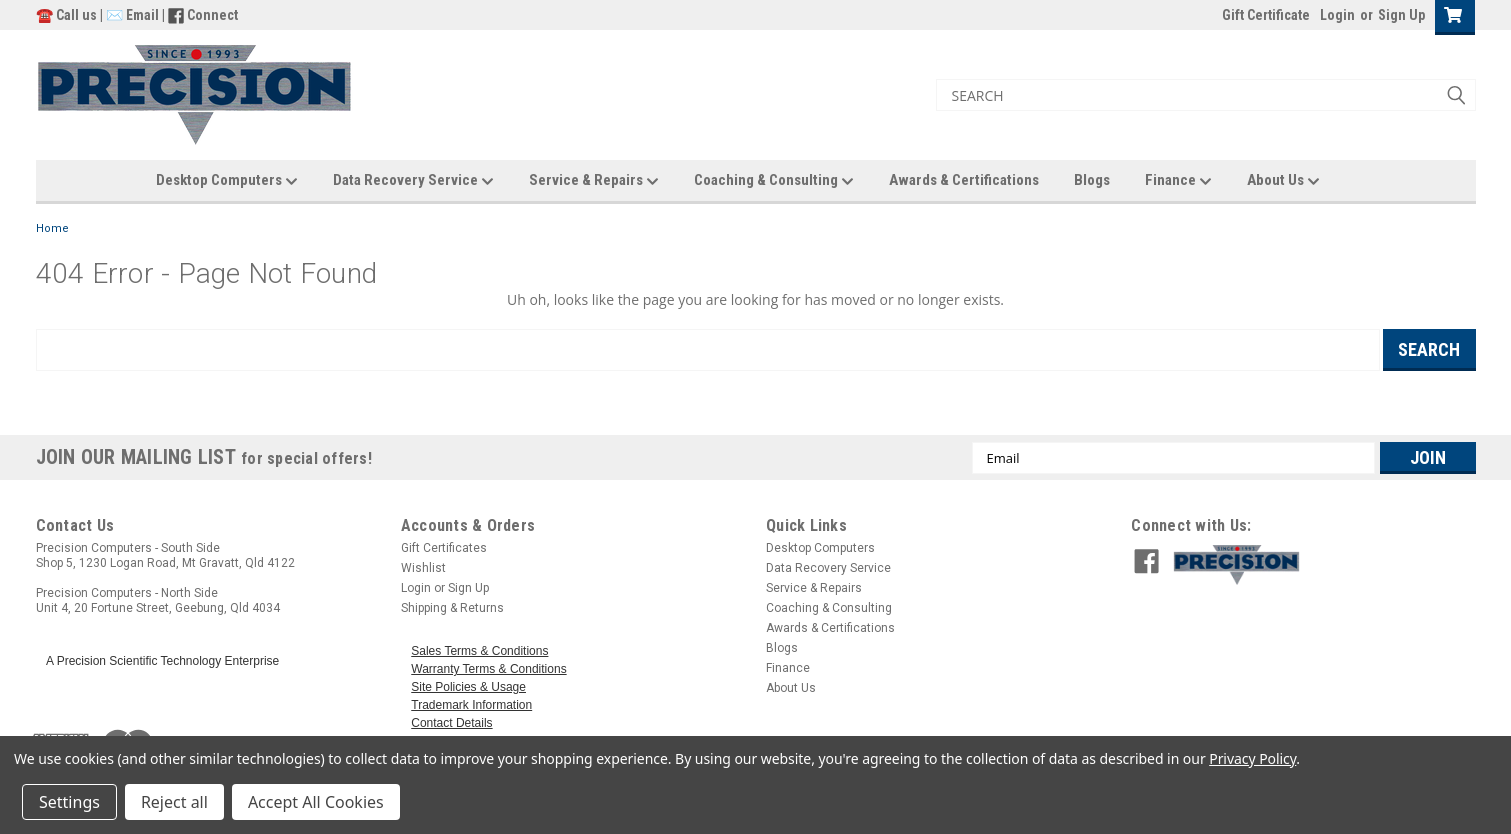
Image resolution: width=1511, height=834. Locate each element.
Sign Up (1401, 15)
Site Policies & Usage (468, 687)
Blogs (1092, 180)
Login (1337, 15)
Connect (212, 15)
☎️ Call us (68, 15)
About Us (1283, 181)
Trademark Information (471, 705)
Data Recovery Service (413, 181)
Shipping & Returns (452, 608)
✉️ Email (132, 15)
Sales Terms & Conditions (479, 651)
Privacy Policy (1252, 758)
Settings (69, 802)
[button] (1319, 565)
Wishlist (423, 568)
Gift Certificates (444, 548)
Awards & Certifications (964, 180)
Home (52, 228)
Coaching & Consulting (774, 181)
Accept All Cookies (316, 802)
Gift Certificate (1266, 15)
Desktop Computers (227, 181)
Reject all (174, 802)
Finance (1178, 181)
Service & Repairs (594, 181)
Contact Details (451, 723)
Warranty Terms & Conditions (488, 669)
